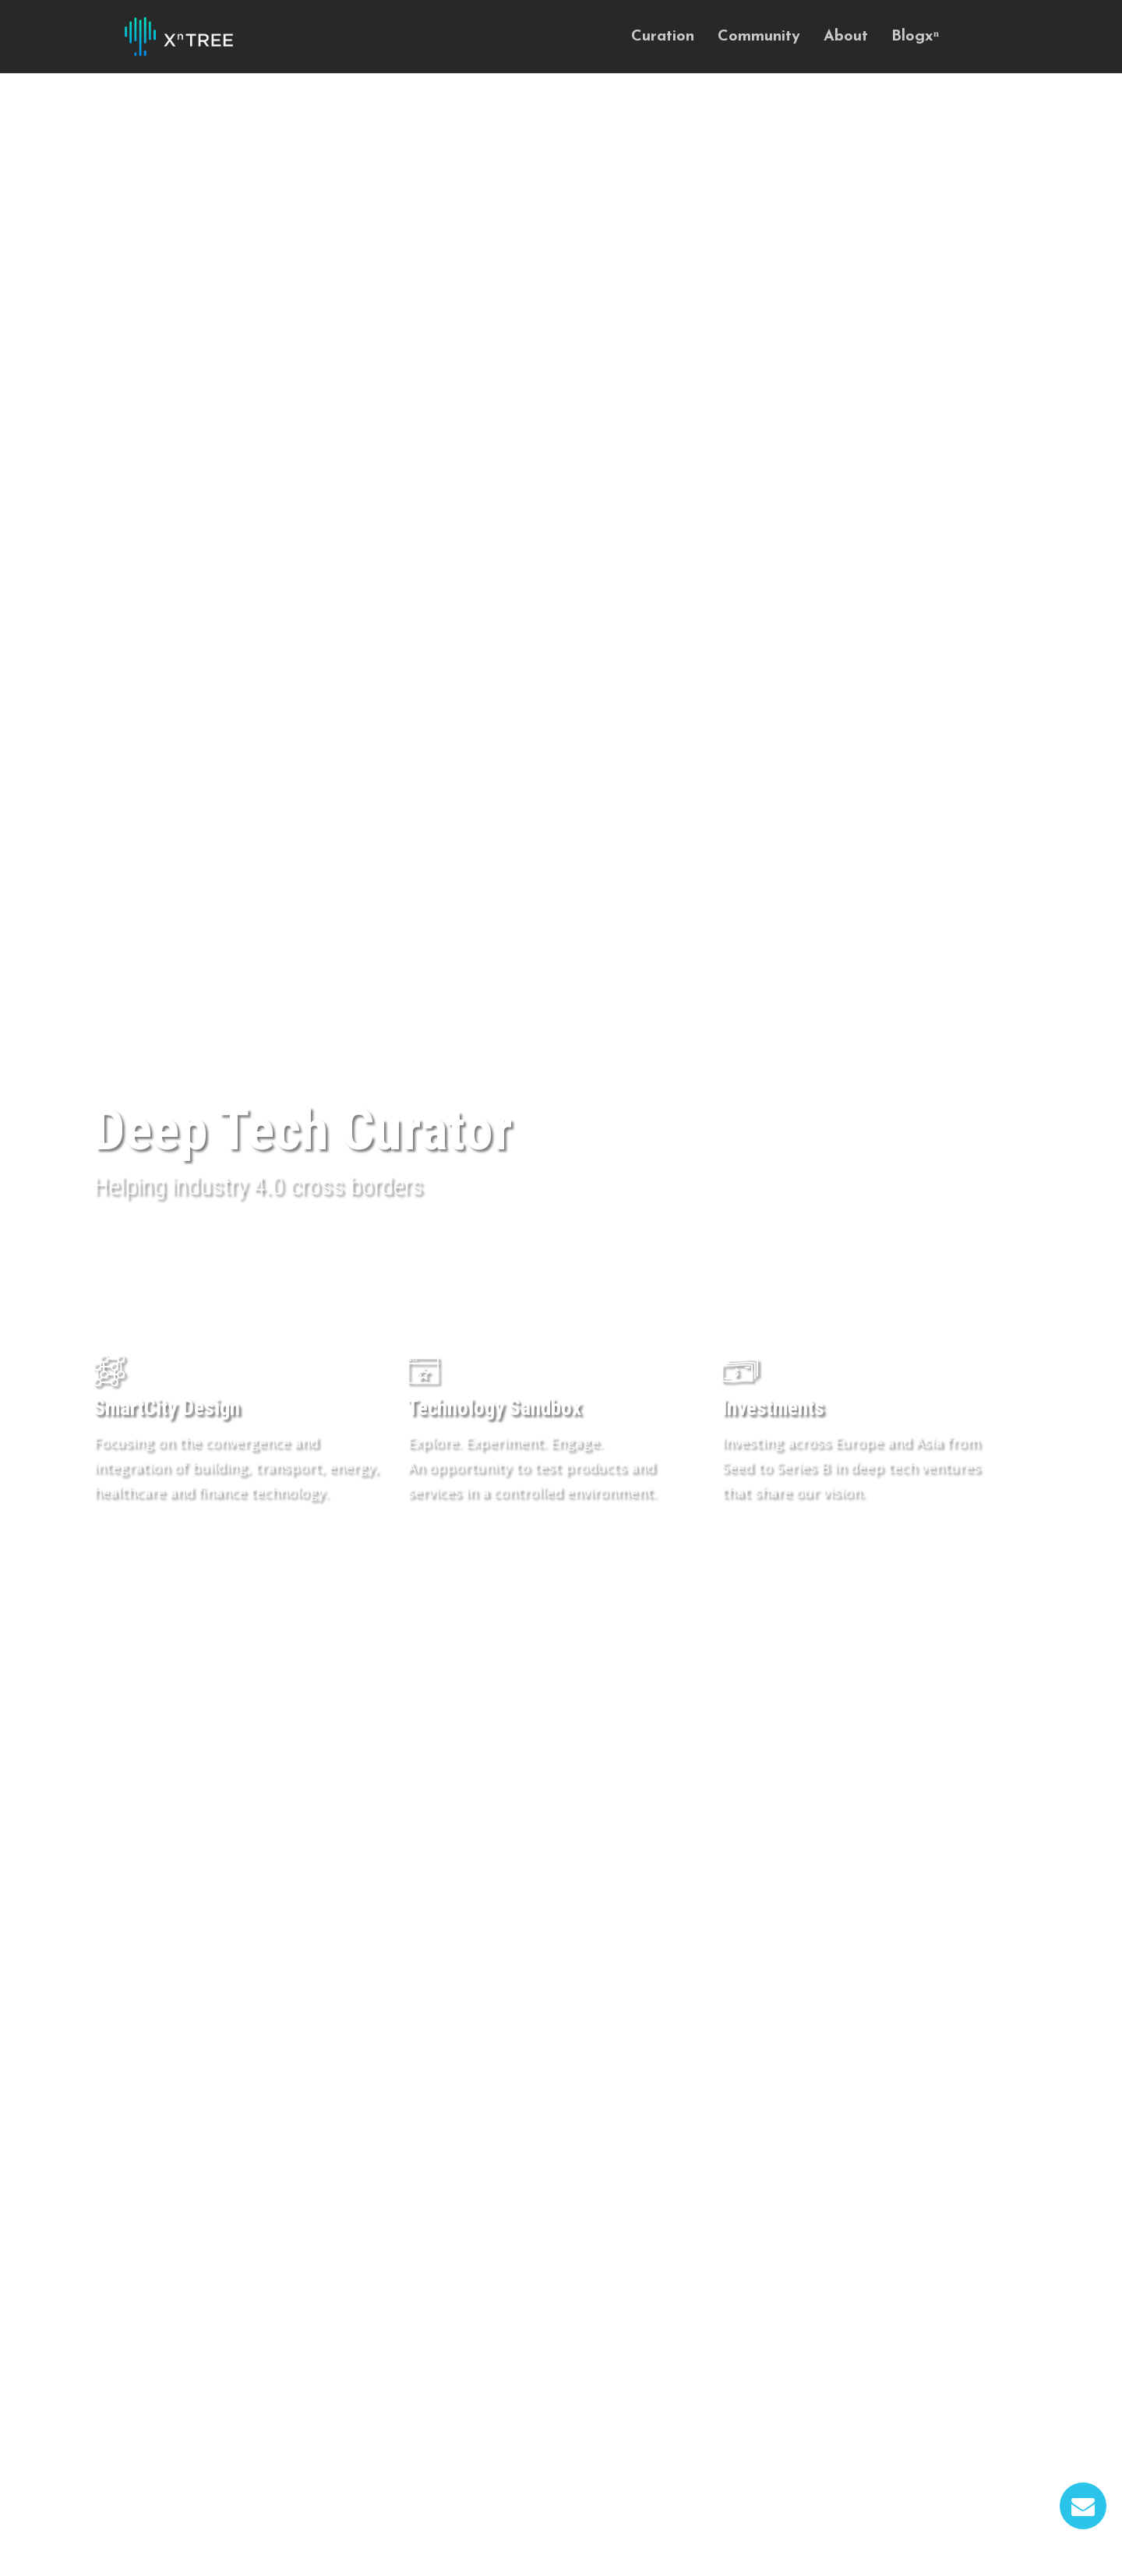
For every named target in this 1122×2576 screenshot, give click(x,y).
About (846, 36)
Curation (662, 36)
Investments (773, 1408)
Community (759, 36)
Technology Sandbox (494, 1408)
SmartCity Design (167, 1408)
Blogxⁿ (915, 36)
